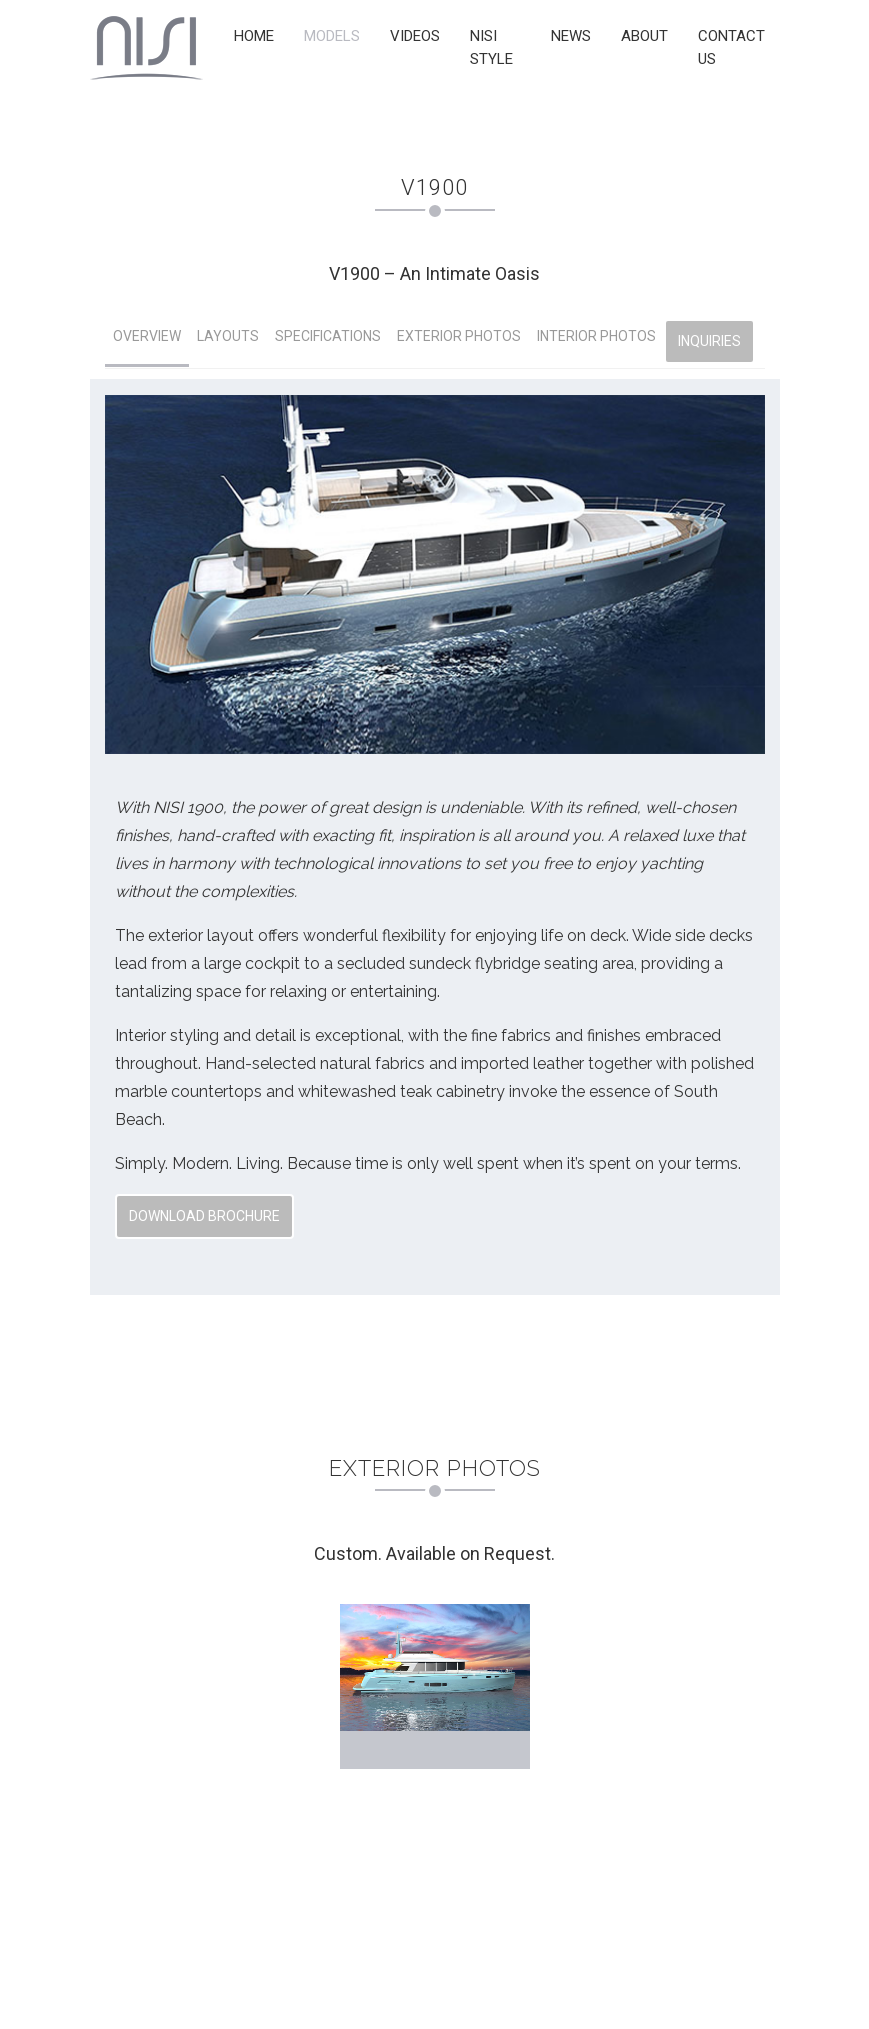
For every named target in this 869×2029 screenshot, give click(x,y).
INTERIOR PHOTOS (596, 336)
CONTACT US (731, 47)
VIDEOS (415, 36)
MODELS (332, 36)
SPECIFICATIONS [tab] (328, 336)
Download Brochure (204, 1216)
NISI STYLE (491, 47)
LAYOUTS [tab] (228, 336)
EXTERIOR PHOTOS (459, 336)
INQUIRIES (709, 341)
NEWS (571, 36)
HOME (254, 36)
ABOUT (644, 36)
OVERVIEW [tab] (147, 336)
